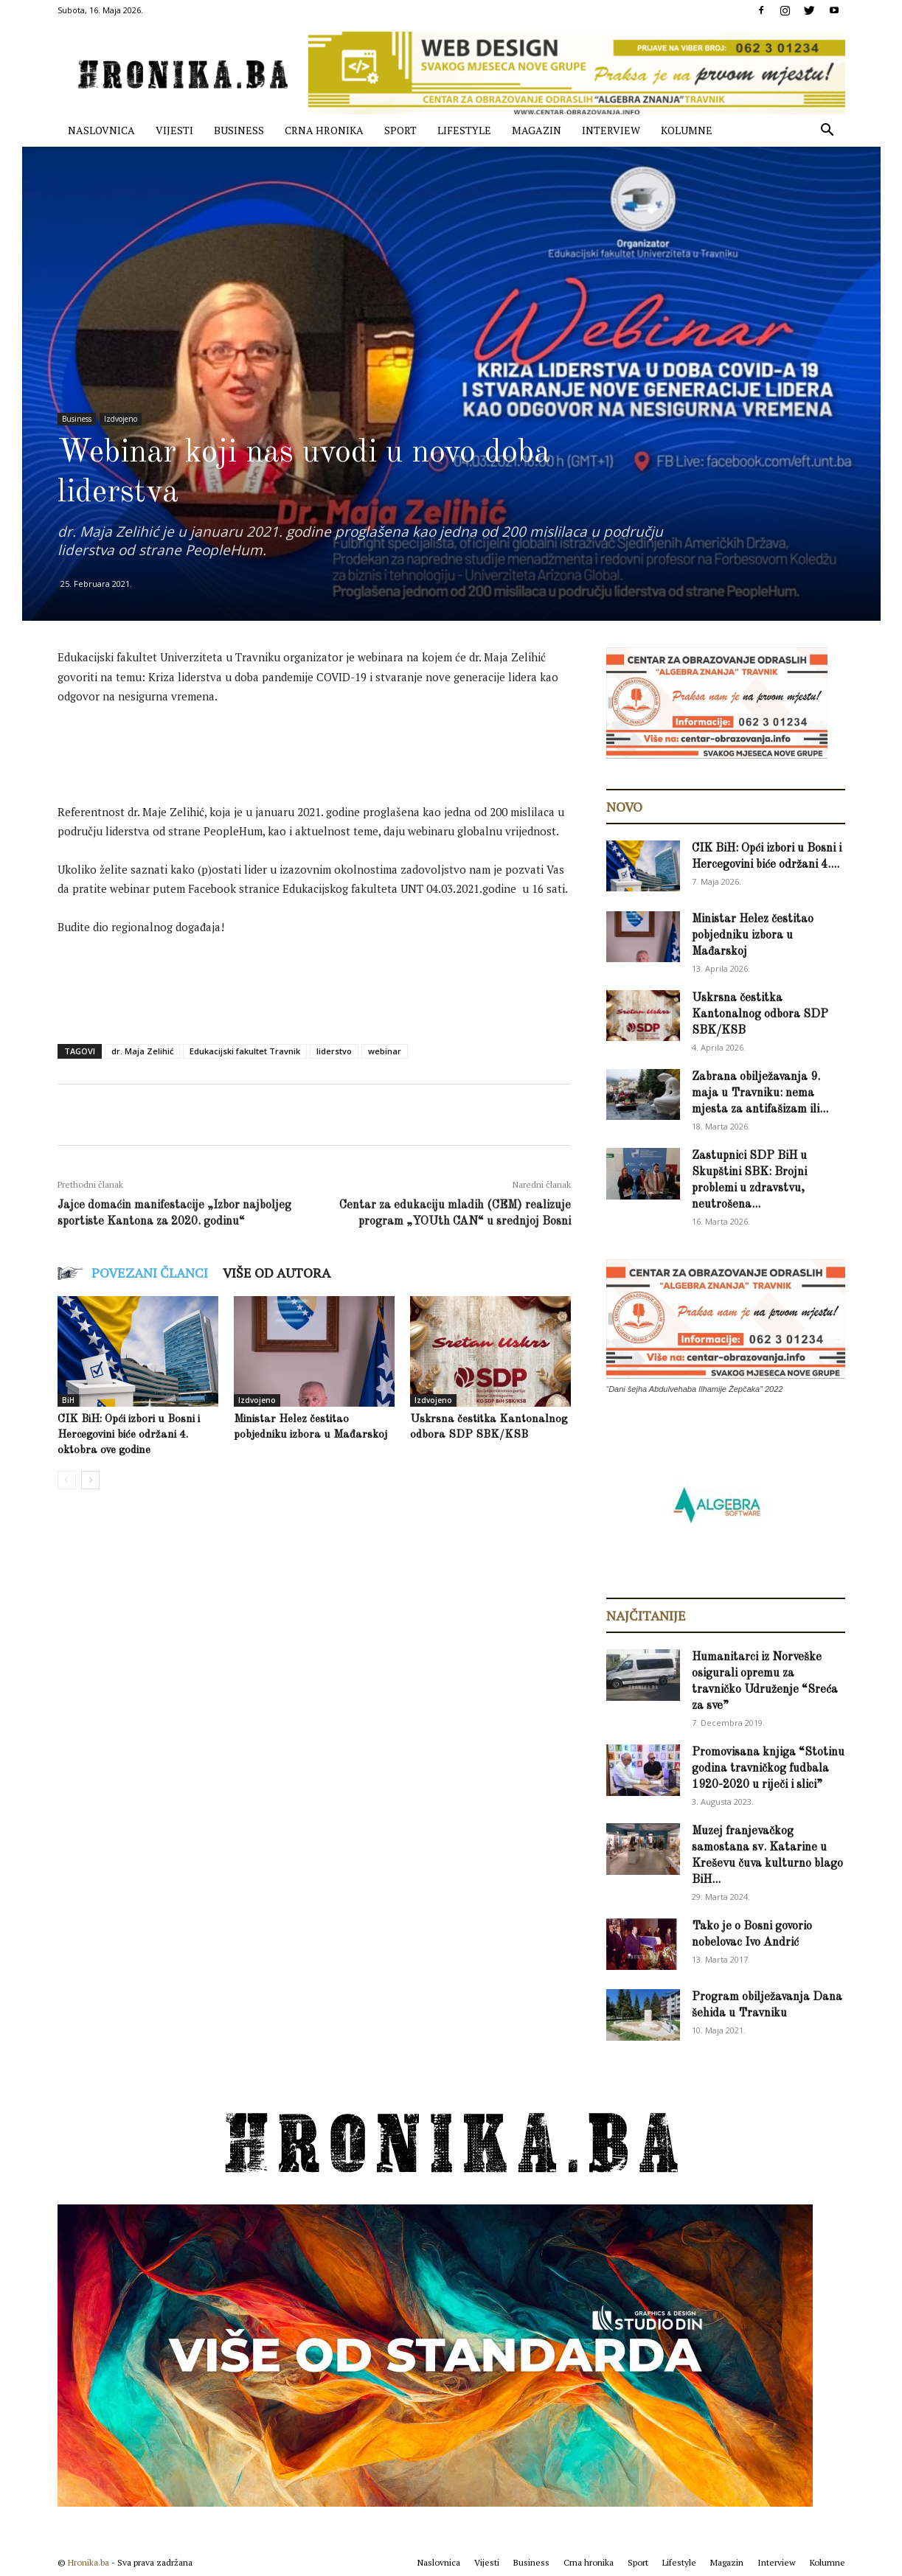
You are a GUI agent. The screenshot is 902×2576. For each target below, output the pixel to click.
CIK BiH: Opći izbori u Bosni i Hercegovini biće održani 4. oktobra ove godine (129, 1435)
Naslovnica (101, 130)
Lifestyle (464, 130)
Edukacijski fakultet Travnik (245, 1050)
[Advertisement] (326, 758)
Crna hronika (324, 130)
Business (239, 130)
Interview (611, 130)
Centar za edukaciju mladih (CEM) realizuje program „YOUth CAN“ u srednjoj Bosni (455, 1214)
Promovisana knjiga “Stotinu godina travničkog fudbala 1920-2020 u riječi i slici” (768, 1769)
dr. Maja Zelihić (142, 1050)
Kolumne (686, 130)
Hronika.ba (88, 2562)
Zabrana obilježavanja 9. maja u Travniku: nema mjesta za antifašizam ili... (760, 1093)
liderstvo (334, 1050)
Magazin (536, 130)
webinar (384, 1050)
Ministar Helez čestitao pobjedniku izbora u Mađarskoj (752, 935)
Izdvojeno (120, 419)
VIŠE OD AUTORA (276, 1272)
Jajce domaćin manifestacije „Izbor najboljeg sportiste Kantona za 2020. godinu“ (174, 1214)
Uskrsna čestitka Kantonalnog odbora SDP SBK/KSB (760, 1014)
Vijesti (174, 130)
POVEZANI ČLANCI (149, 1272)
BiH (68, 1400)
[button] (827, 132)
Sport (400, 130)
